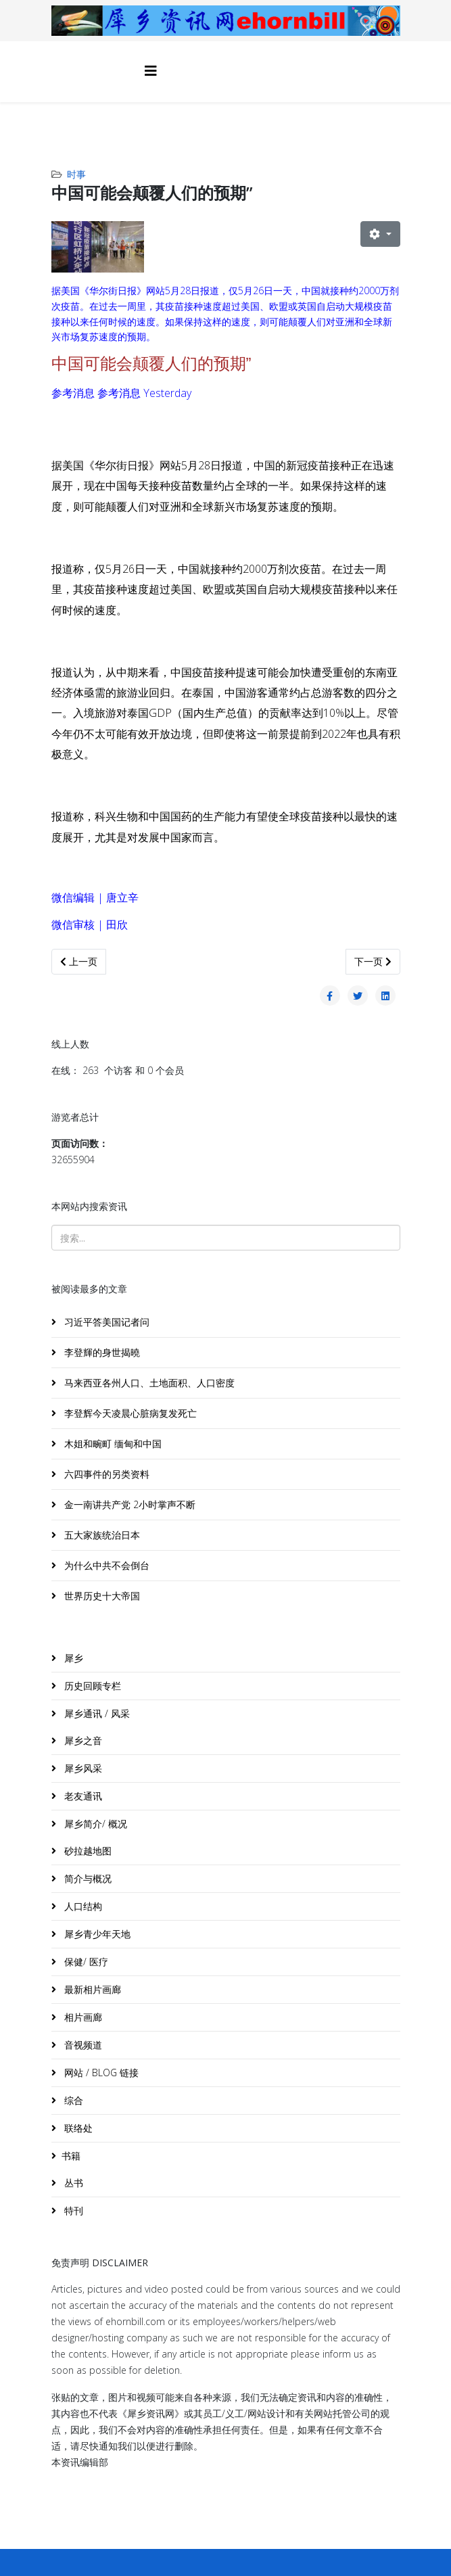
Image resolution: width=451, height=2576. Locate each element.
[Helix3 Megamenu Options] (151, 70)
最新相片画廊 (91, 1989)
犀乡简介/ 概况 (94, 1823)
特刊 (72, 2210)
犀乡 (72, 1658)
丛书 (72, 2182)
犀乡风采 (82, 1768)
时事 (76, 174)
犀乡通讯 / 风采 (96, 1713)
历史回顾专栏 (91, 1685)
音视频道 (82, 2044)
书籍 (71, 2155)
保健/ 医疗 (85, 1961)
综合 (72, 2100)
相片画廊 (82, 2017)
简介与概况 (87, 1878)
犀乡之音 (82, 1740)
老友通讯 (82, 1795)
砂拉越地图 (87, 1850)
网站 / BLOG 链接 (100, 2072)
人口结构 (82, 1906)
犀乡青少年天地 (96, 1933)
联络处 (77, 2128)
